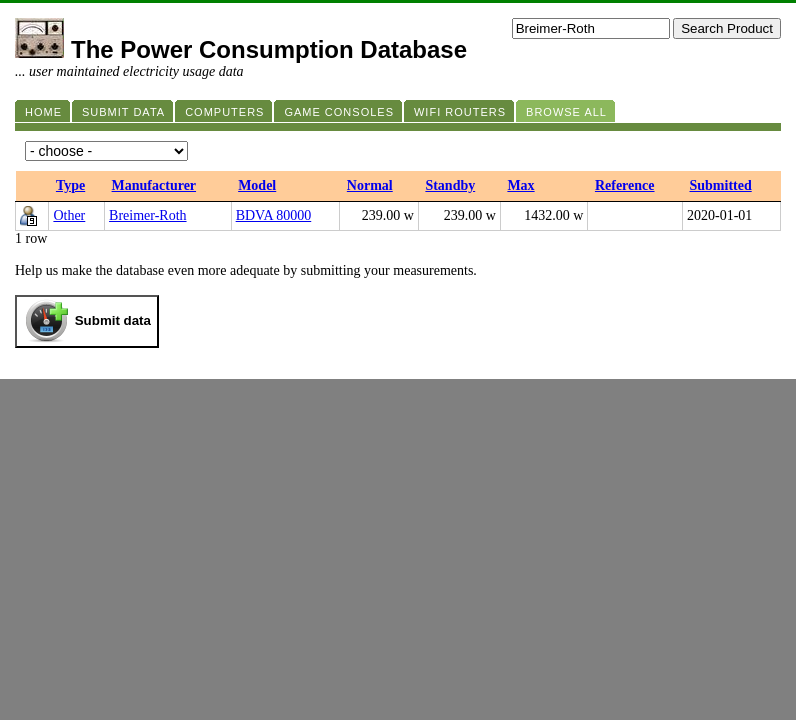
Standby (450, 185)
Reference (625, 185)
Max (520, 185)
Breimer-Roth (147, 215)
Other (69, 215)
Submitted (720, 185)
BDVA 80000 (274, 215)
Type (70, 185)
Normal (370, 185)
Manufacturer (154, 185)
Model (257, 185)
